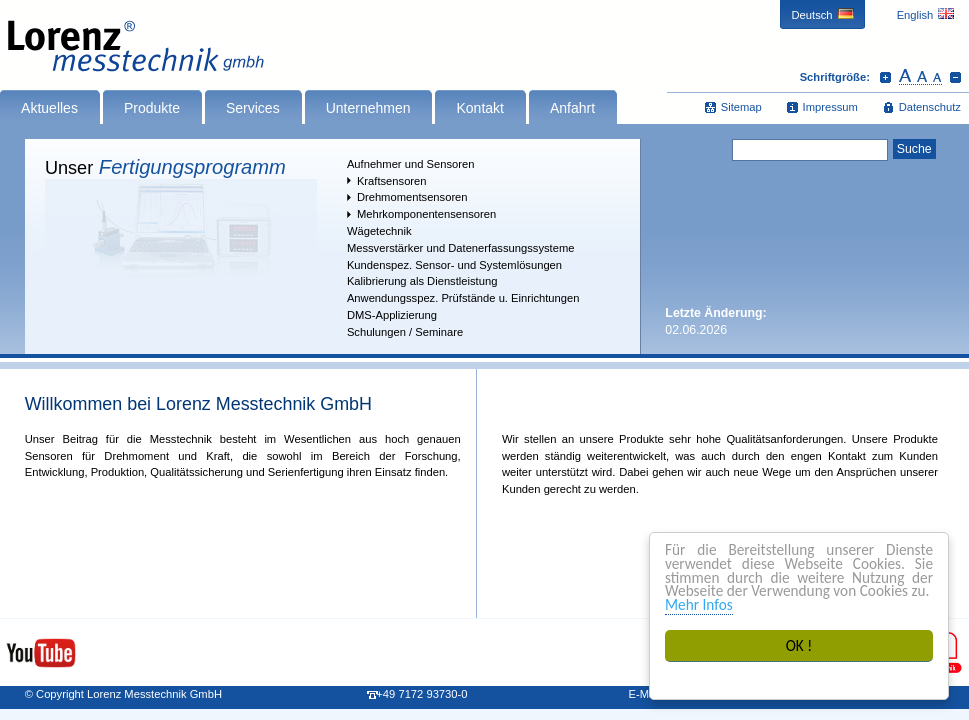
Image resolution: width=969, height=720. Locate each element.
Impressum (830, 107)
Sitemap (741, 107)
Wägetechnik (379, 231)
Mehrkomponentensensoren (426, 214)
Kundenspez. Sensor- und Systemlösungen (454, 265)
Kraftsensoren (392, 181)
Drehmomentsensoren (412, 197)
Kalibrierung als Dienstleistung (422, 281)
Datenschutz (930, 107)
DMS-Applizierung (392, 315)
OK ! (799, 645)
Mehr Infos (699, 604)
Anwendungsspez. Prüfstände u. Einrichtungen (463, 298)
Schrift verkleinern (955, 77)
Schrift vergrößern (885, 77)
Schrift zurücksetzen (920, 77)
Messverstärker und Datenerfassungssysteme (461, 248)
